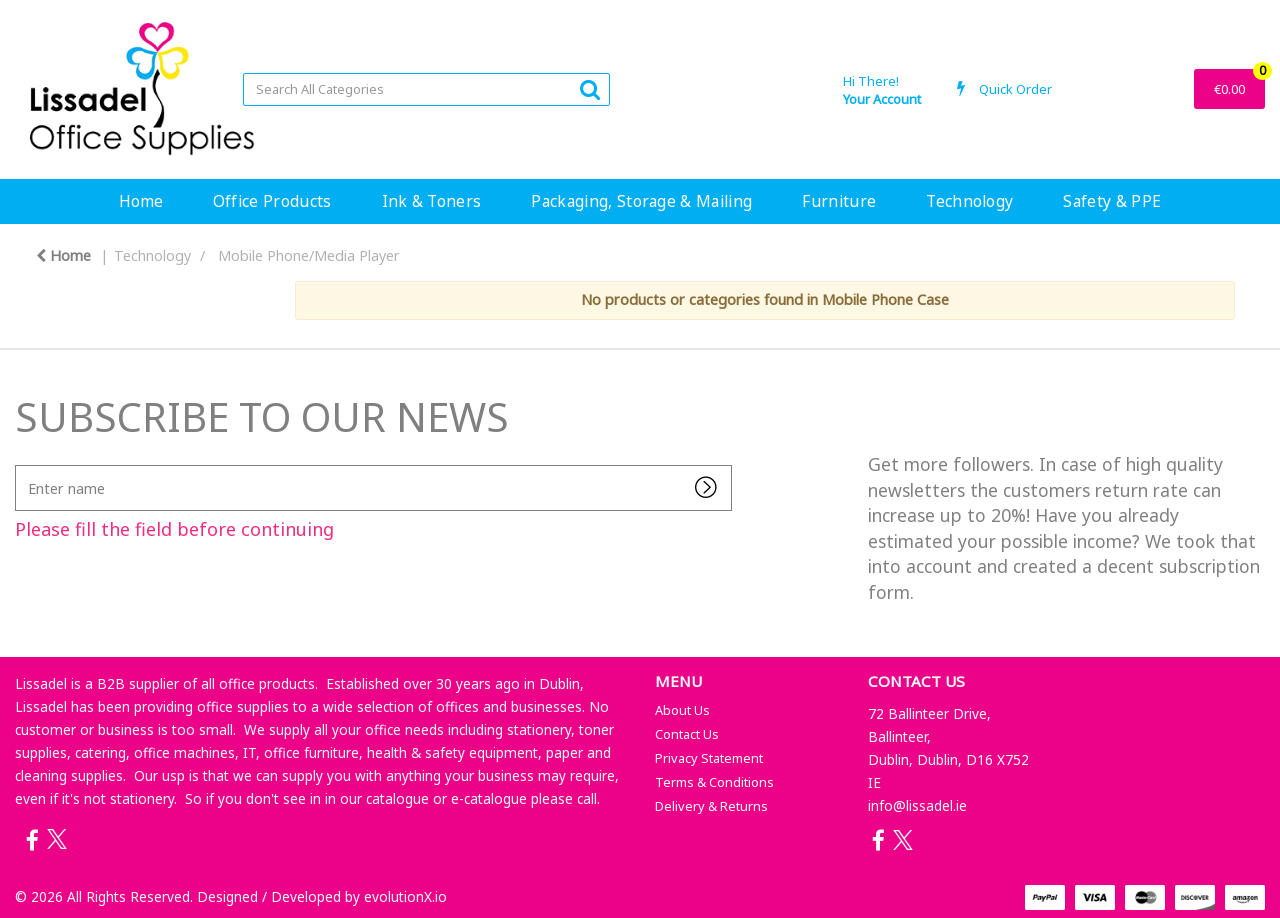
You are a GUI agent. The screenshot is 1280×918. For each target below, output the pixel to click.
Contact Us (687, 734)
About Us (682, 710)
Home (141, 201)
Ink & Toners (432, 201)
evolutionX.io (405, 896)
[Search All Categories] (426, 89)
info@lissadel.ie (917, 805)
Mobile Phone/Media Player (309, 255)
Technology (969, 201)
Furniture (839, 201)
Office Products (272, 201)
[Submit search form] (590, 88)
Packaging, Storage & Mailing (641, 201)
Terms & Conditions (714, 782)
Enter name (20, 464)
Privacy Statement (709, 758)
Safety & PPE (1112, 201)
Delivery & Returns (711, 806)
